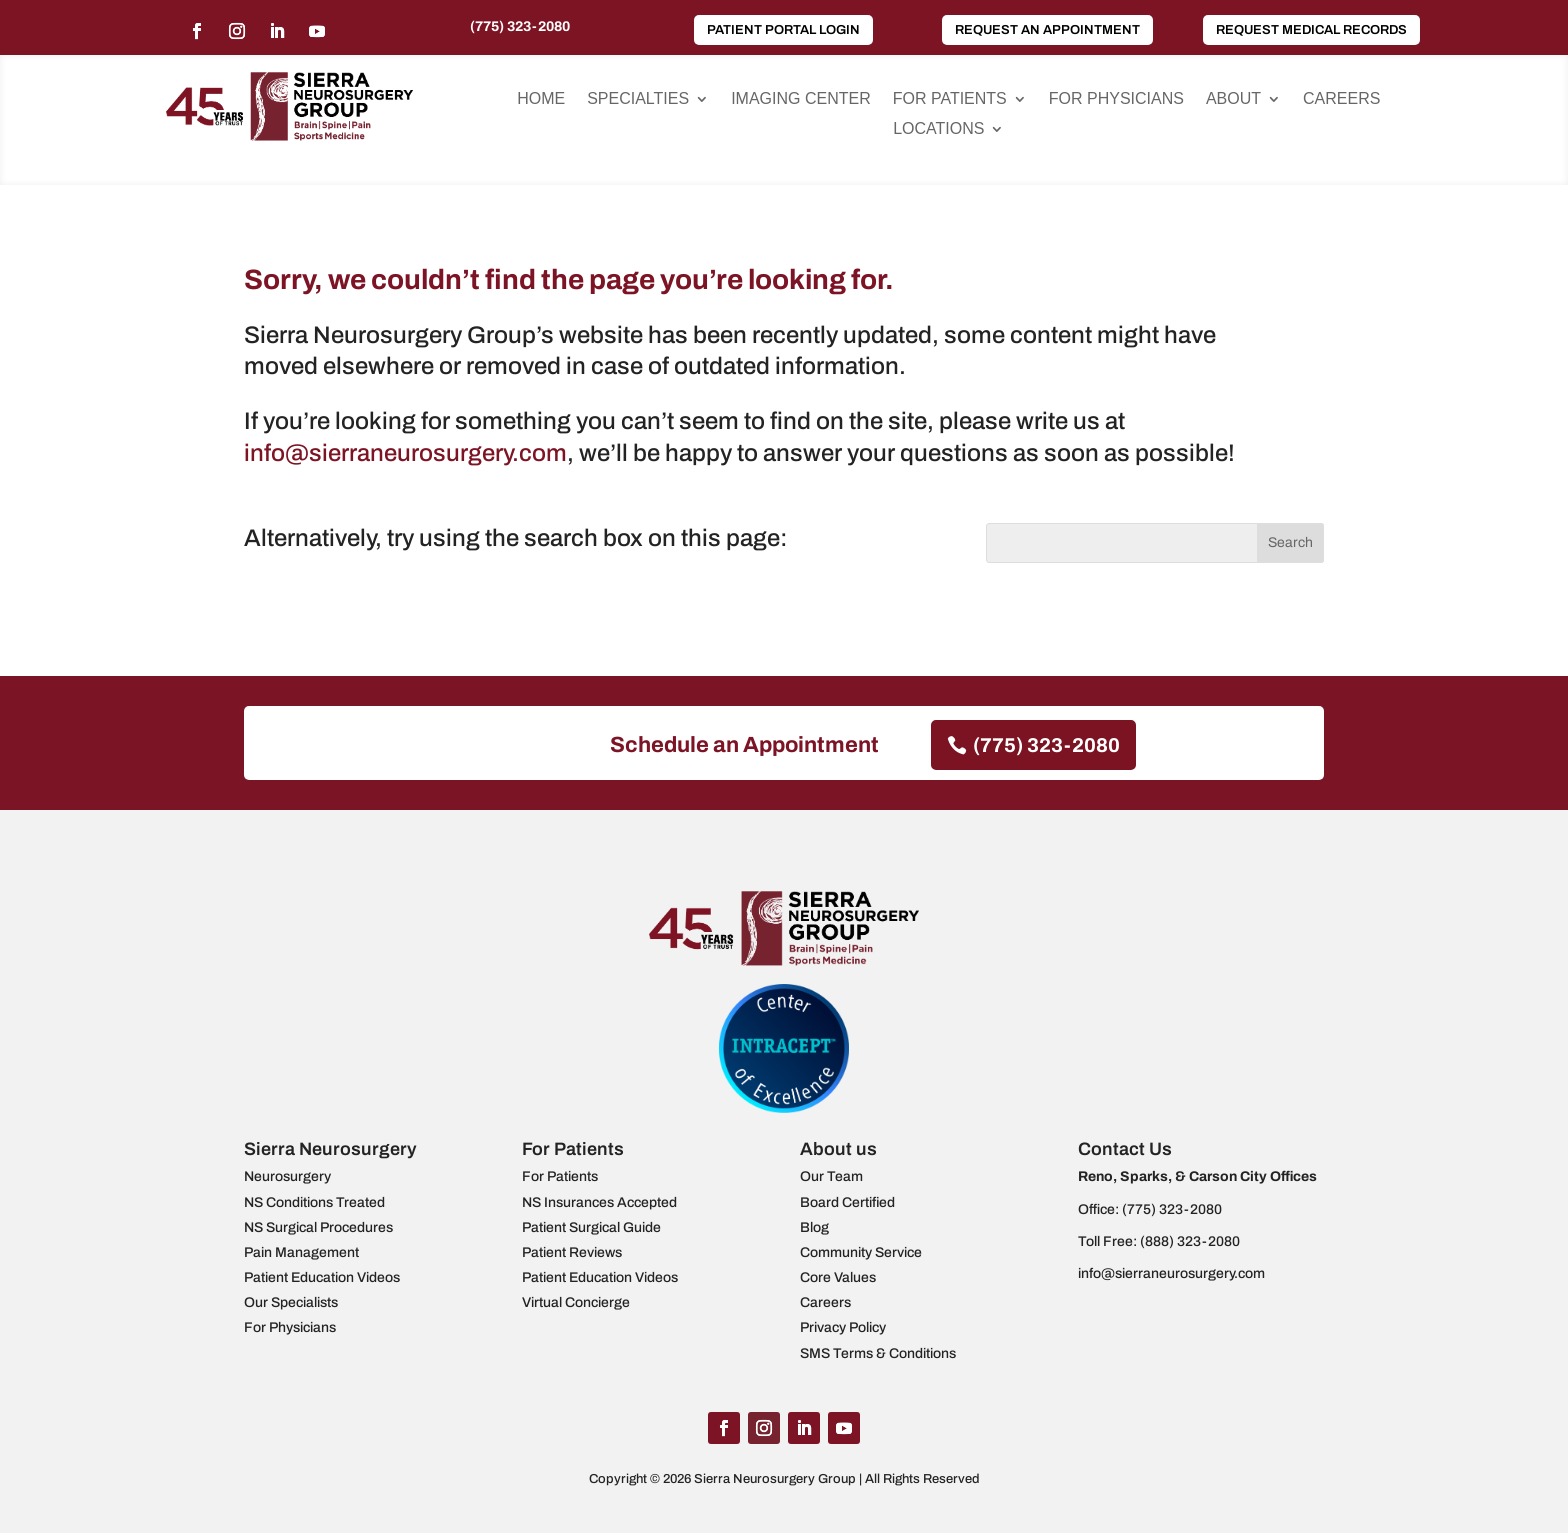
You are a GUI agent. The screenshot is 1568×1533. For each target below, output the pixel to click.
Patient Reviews (572, 1252)
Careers (1341, 99)
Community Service (861, 1252)
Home (541, 99)
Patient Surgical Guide (591, 1227)
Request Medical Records (1311, 30)
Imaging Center (801, 99)
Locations (938, 129)
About (1233, 99)
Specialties (638, 99)
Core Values (838, 1277)
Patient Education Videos (322, 1277)
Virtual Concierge (576, 1302)
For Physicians (1116, 99)
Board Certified (847, 1202)
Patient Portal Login (783, 30)
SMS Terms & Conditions (878, 1353)
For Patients (950, 99)
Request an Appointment (1047, 30)
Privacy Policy (843, 1327)
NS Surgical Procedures (318, 1227)
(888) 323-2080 (1190, 1241)
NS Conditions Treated (314, 1202)
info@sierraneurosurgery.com (405, 453)
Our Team (831, 1176)
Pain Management (301, 1252)
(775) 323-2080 (520, 26)
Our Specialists (291, 1302)
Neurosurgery (287, 1176)
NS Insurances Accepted (599, 1202)
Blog (814, 1227)
